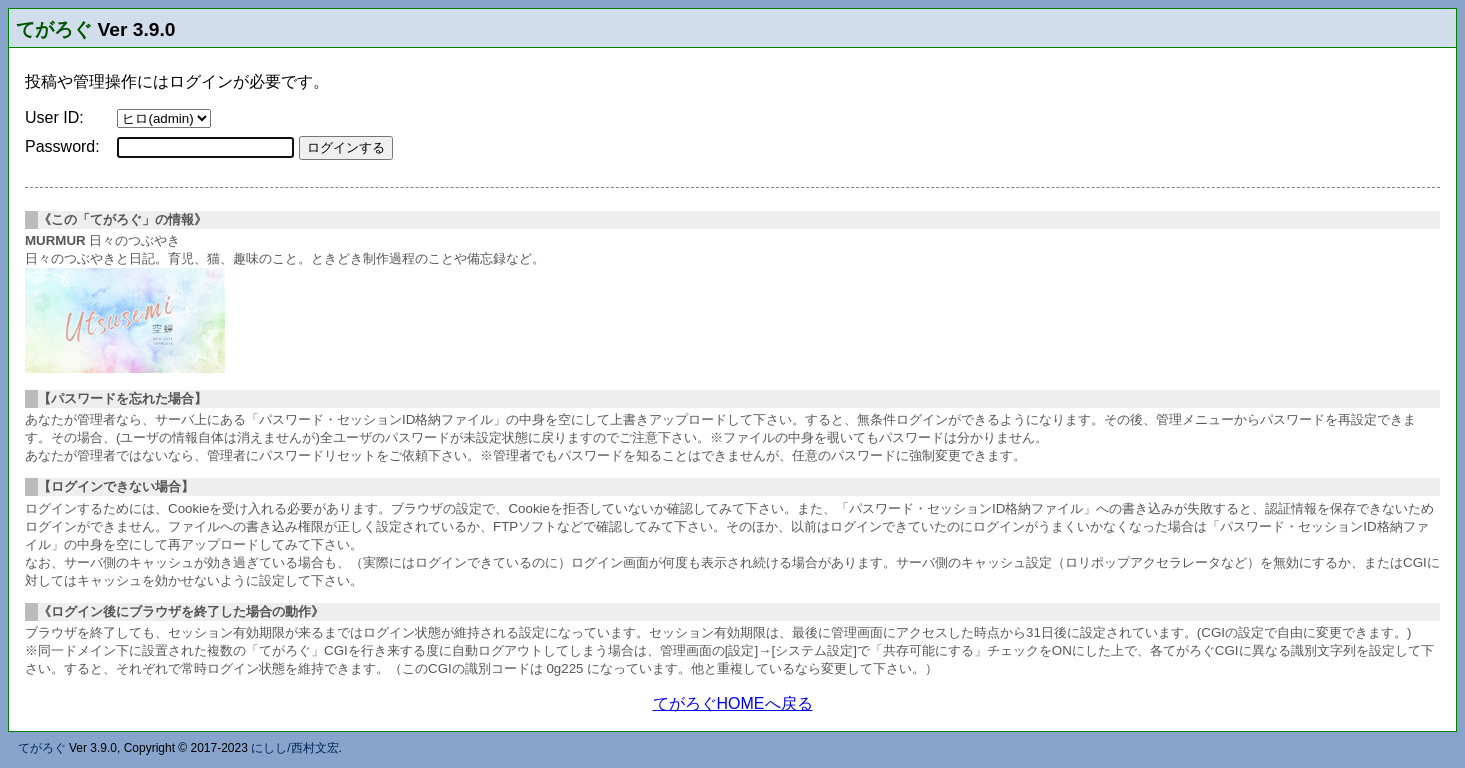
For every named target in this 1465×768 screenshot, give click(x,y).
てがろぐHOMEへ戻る (733, 703)
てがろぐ (54, 29)
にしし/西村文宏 (294, 748)
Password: (62, 146)
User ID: (54, 117)
